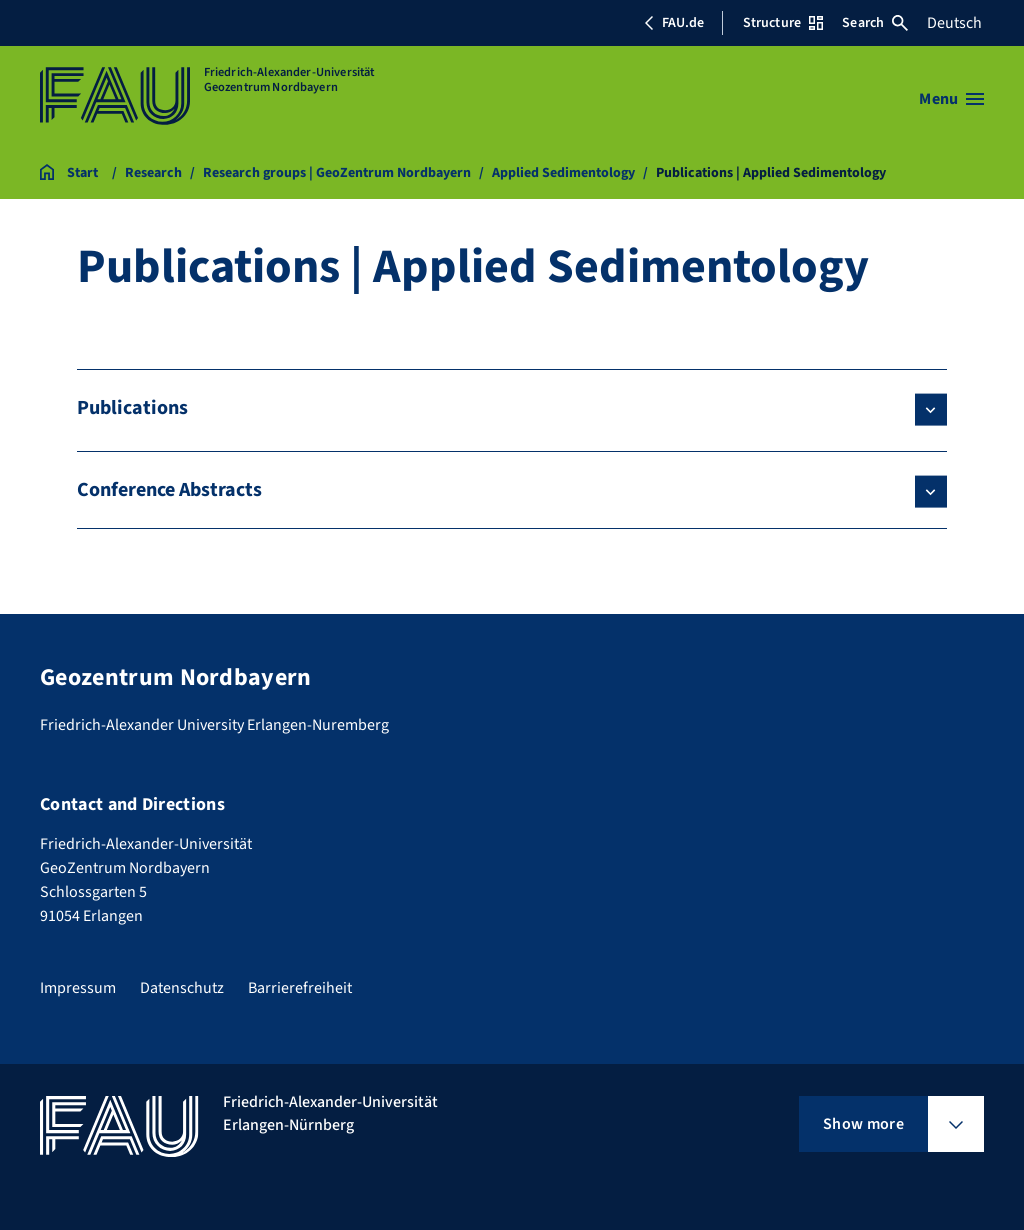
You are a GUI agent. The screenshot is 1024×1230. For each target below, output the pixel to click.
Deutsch (954, 23)
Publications (132, 408)
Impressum (78, 988)
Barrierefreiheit (300, 988)
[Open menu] (951, 99)
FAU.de (674, 23)
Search (875, 23)
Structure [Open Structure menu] (783, 23)
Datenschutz (182, 988)
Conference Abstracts (169, 490)
